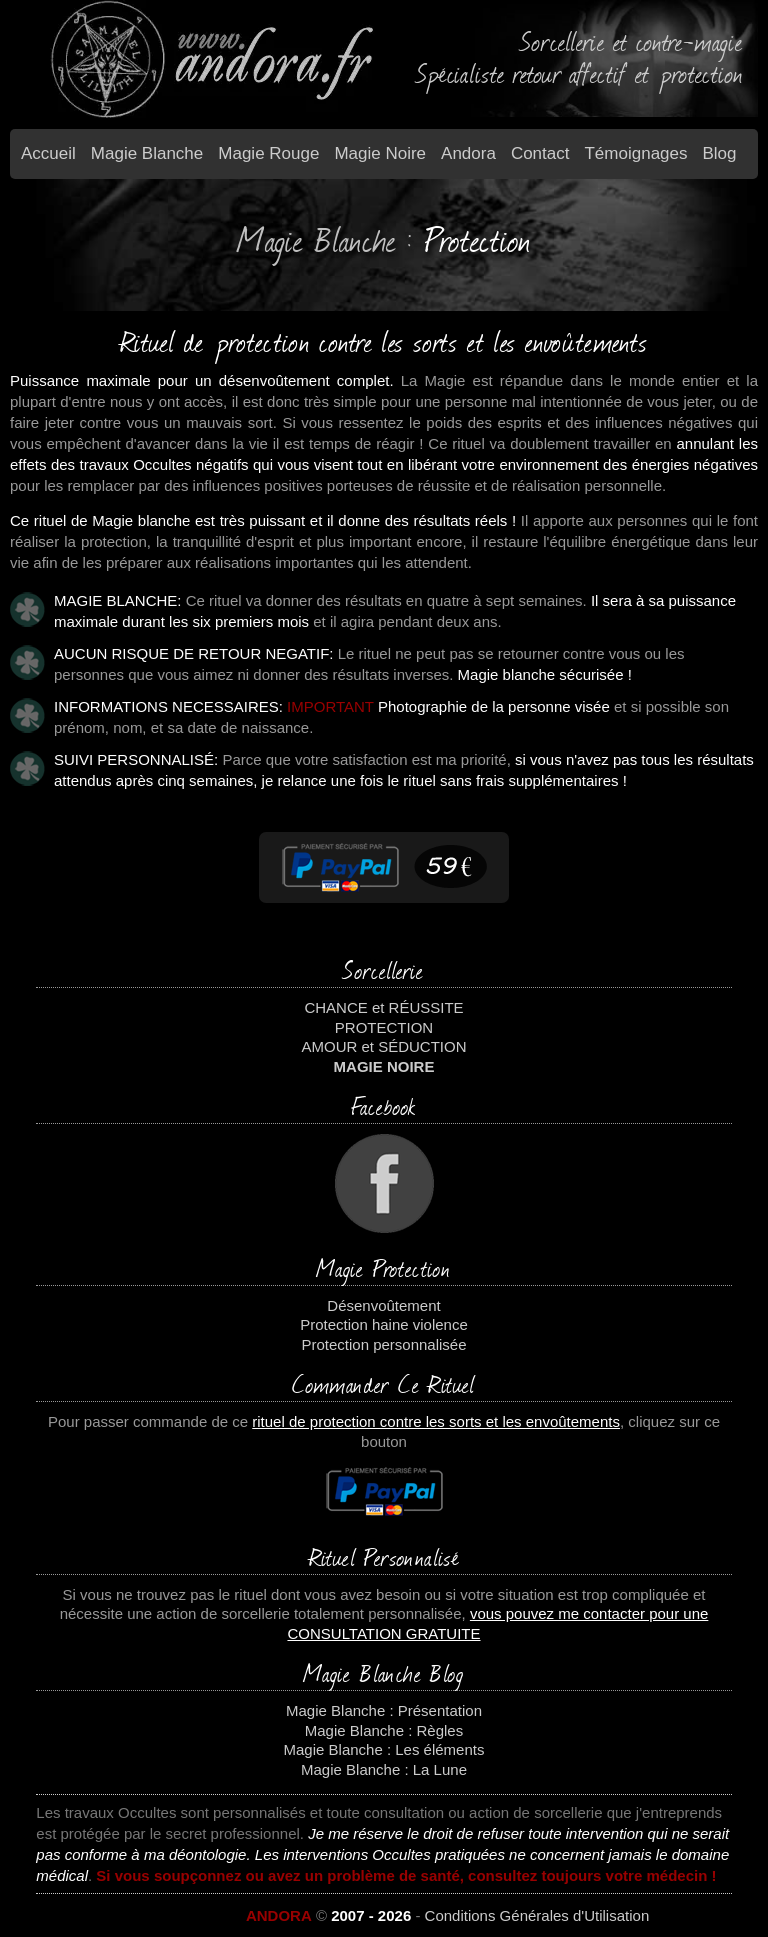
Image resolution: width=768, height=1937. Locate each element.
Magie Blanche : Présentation (384, 1710)
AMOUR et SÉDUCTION (383, 1046)
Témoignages (635, 153)
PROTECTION (384, 1027)
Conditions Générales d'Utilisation (537, 1915)
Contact (540, 153)
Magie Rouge (268, 153)
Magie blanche (147, 153)
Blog (720, 153)
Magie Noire (380, 153)
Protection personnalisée (383, 1344)
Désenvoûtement (383, 1305)
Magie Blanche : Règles (384, 1730)
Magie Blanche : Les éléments (384, 1749)
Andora (468, 153)
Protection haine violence (384, 1324)
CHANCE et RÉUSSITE (383, 1007)
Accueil (48, 153)
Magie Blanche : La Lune (384, 1769)
